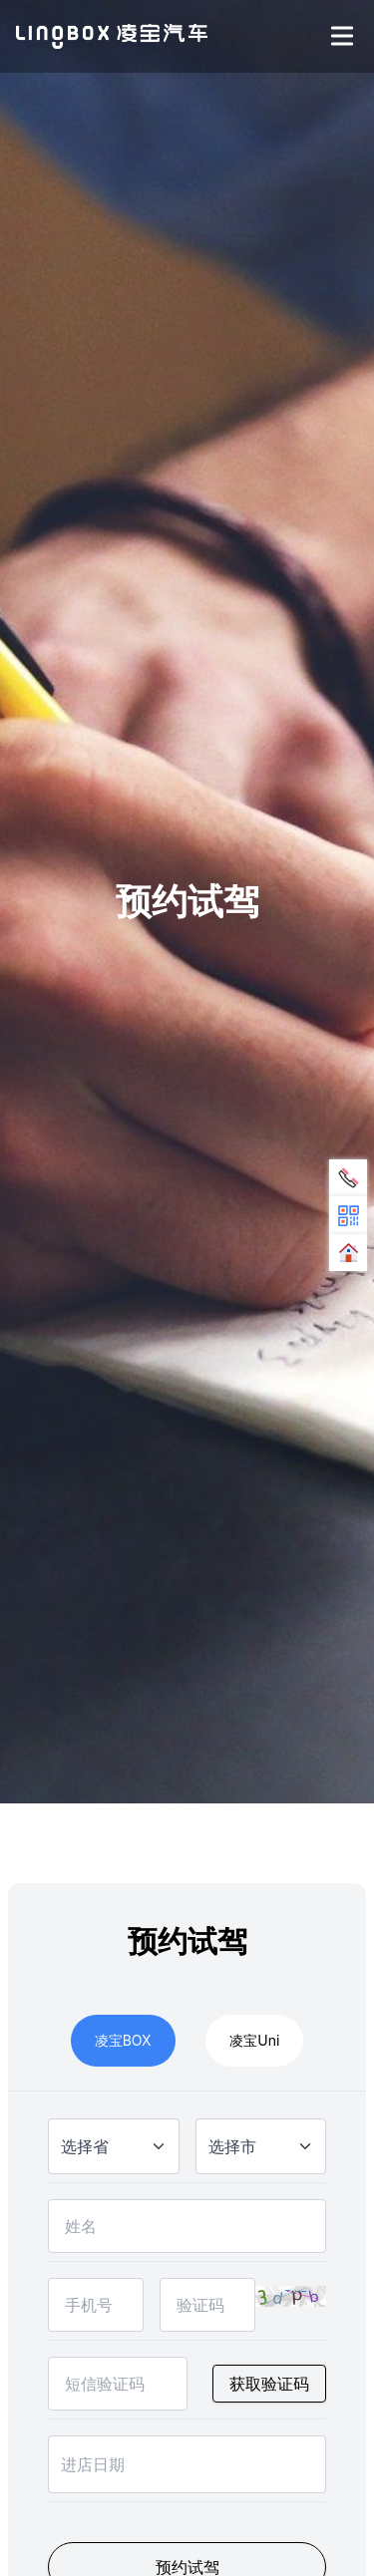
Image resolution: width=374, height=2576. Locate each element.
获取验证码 (269, 2384)
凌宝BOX (123, 2040)
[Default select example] (114, 2146)
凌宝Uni (254, 2040)
